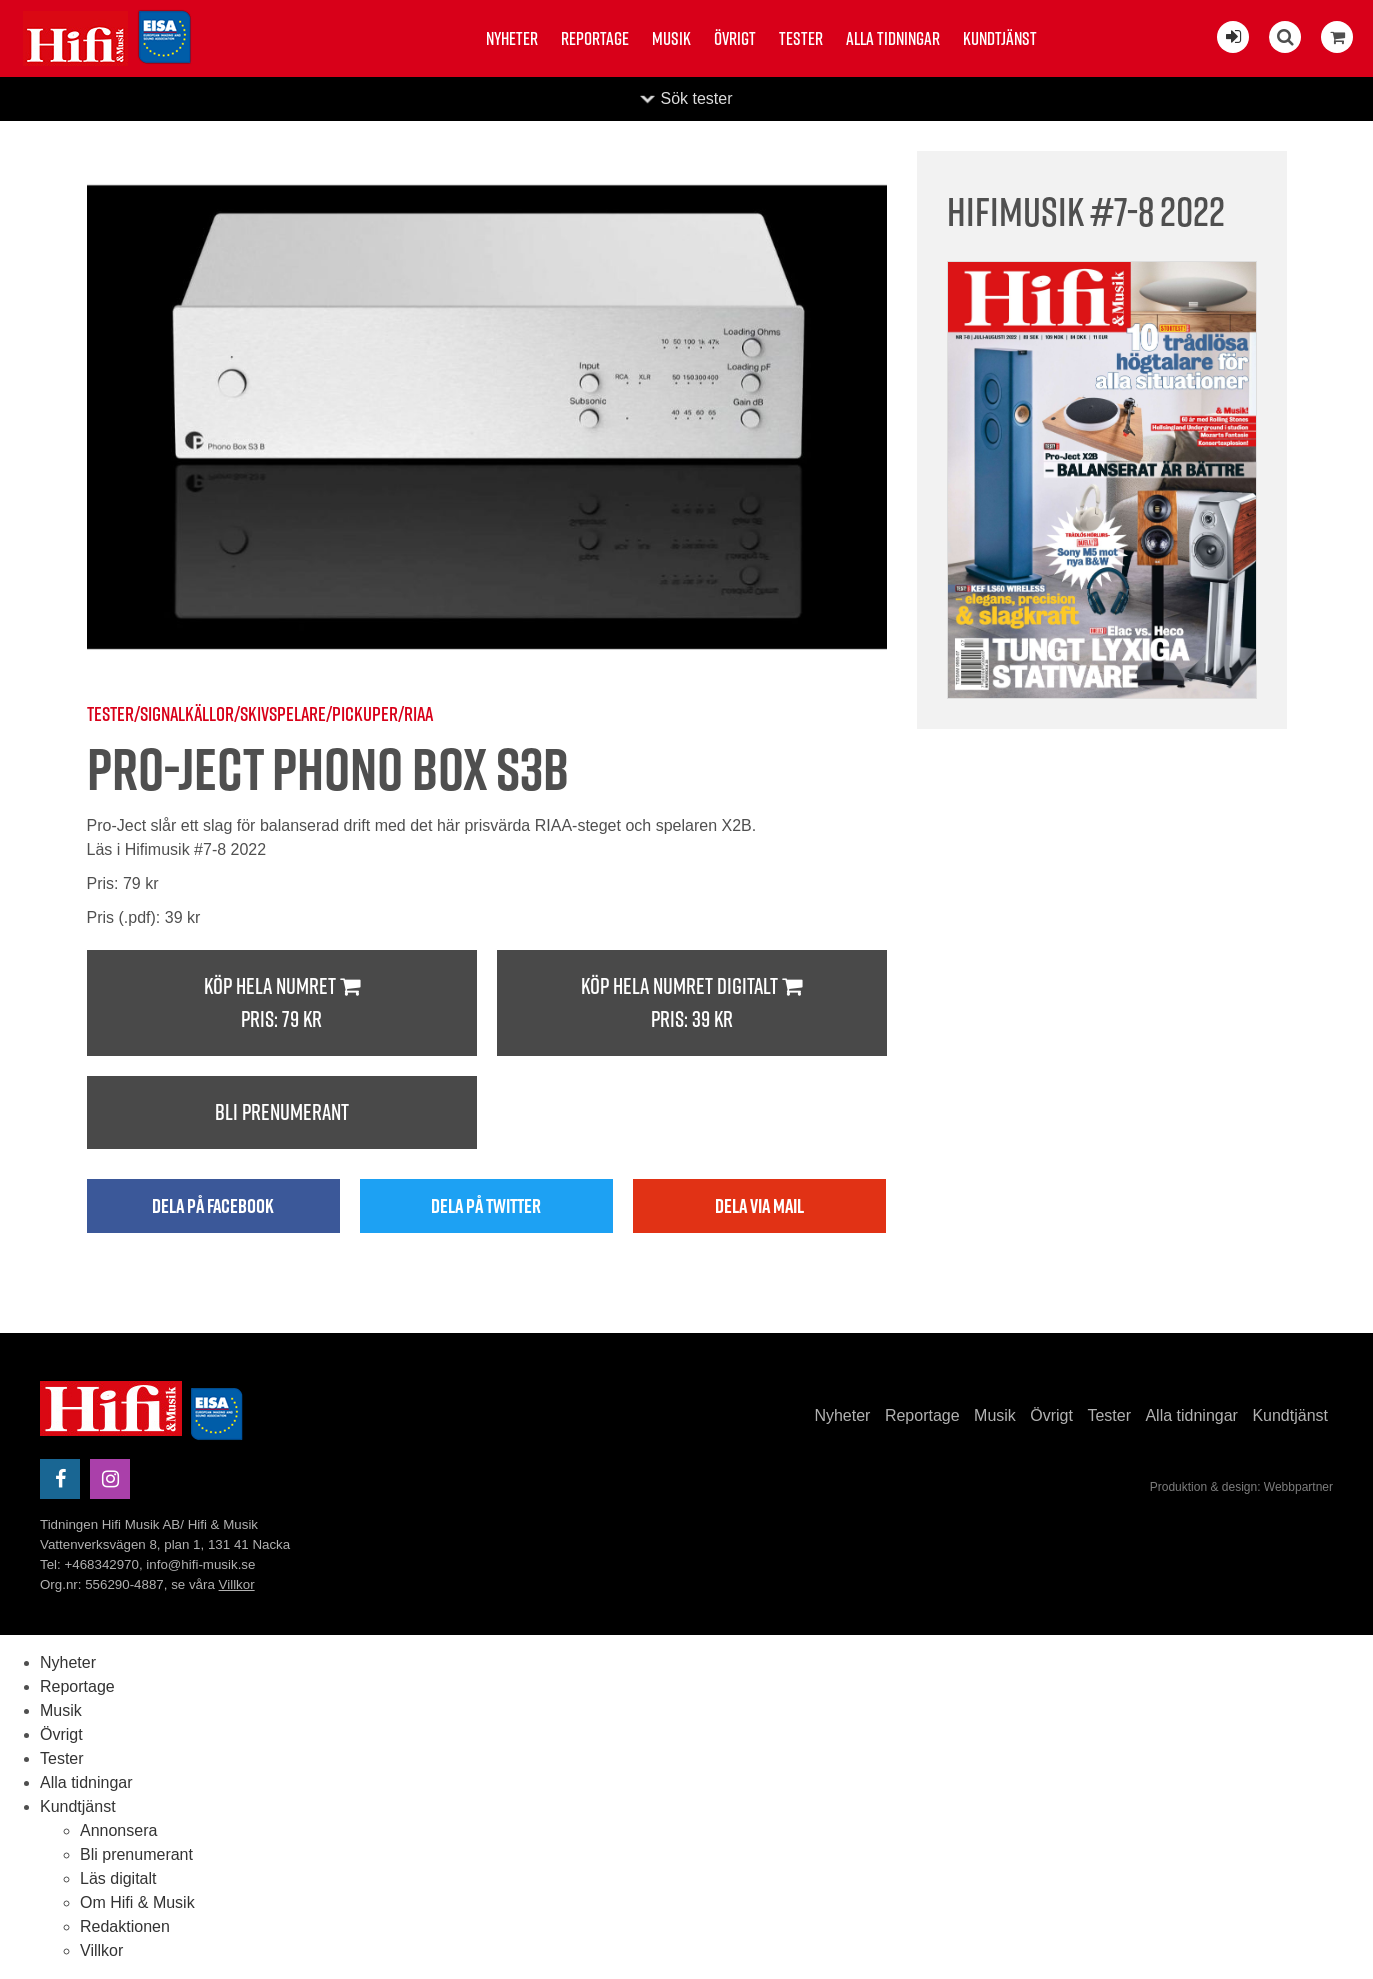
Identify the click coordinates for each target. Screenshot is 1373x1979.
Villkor (237, 1584)
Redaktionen (125, 1926)
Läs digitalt (118, 1878)
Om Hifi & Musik (137, 1902)
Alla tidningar (893, 38)
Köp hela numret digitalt (692, 1003)
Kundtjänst (1000, 38)
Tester (801, 38)
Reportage (595, 38)
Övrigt (735, 38)
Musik (671, 38)
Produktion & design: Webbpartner (1241, 1487)
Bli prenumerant (282, 1112)
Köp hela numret (282, 1003)
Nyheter (512, 38)
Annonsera (118, 1830)
